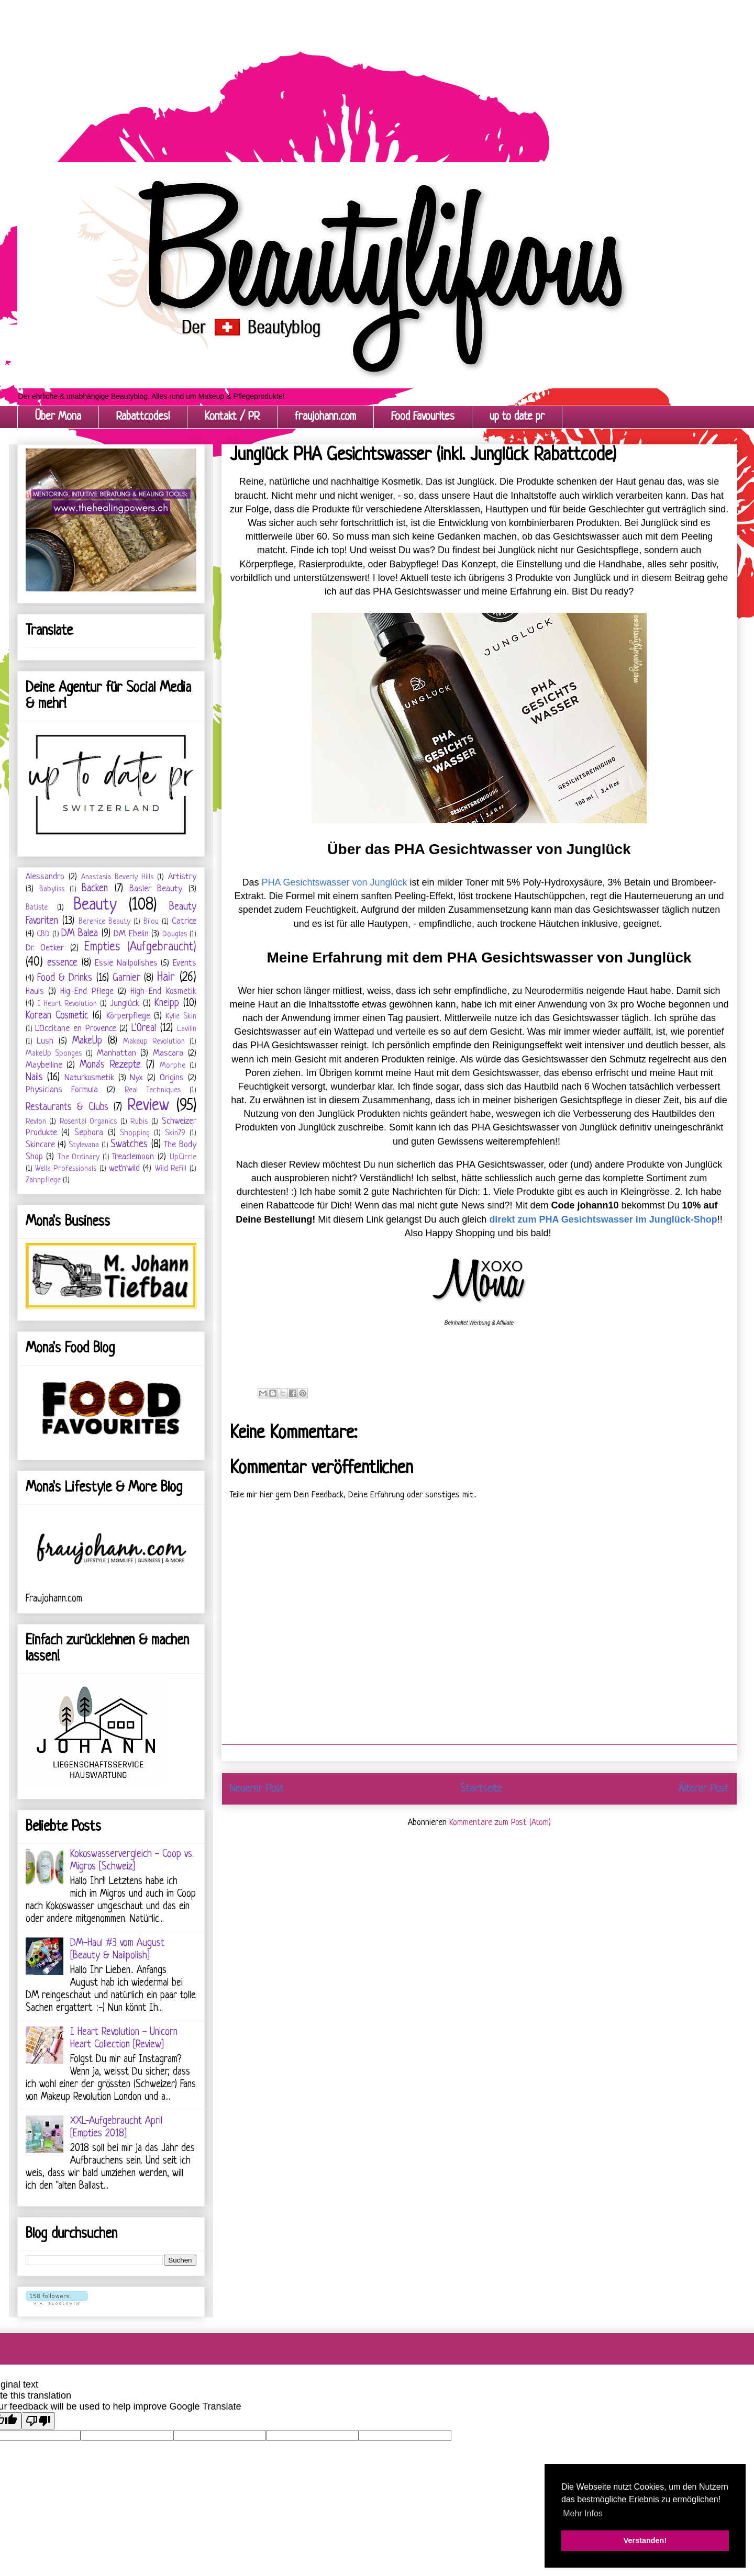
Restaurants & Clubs (67, 1107)
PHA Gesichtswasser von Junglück (335, 882)
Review (148, 1106)
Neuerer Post (257, 1789)
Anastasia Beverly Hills (117, 877)
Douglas (174, 934)
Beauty (95, 905)
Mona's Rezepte (110, 1065)
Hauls (35, 991)
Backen (95, 888)
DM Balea (79, 933)
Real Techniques (153, 1090)
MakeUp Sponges (54, 1053)
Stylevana (84, 1145)
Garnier (126, 978)
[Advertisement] (314, 73)
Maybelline (44, 1065)
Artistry (182, 877)
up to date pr (517, 417)
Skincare (40, 1145)
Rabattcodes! (143, 417)
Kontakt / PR (232, 417)
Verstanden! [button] (645, 2540)
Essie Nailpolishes (126, 963)
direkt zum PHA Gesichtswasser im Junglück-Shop (603, 1219)
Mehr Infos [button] (583, 2513)
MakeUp (87, 1041)
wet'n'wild (124, 1168)
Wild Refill (170, 1168)
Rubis (139, 1121)
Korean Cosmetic (57, 1016)
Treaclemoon (133, 1157)
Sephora (88, 1133)
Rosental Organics (88, 1121)
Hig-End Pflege (86, 991)
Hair (166, 977)
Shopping (135, 1133)
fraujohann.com (325, 417)
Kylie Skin (180, 1016)
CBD (43, 934)
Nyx (136, 1078)
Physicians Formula (62, 1090)
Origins (172, 1078)
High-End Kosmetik (163, 991)
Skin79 (175, 1133)
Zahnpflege (43, 1180)
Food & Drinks (65, 978)
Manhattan (116, 1053)
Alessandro (45, 877)
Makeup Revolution (154, 1041)
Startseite (481, 1789)
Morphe (172, 1065)
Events (184, 963)
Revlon (36, 1121)
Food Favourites (422, 417)
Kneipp (166, 1003)
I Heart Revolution (67, 1004)
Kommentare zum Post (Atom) (500, 1823)
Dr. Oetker (45, 948)
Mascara (168, 1053)
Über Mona (58, 417)
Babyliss (51, 889)
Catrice (184, 921)
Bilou (151, 921)
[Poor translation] (38, 2420)
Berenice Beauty (104, 921)
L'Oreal (143, 1028)
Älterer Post (704, 1789)
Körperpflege (128, 1016)
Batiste (37, 907)
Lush (45, 1041)
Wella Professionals (65, 1168)
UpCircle (183, 1157)
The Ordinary (79, 1157)
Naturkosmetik (89, 1078)
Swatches (129, 1144)
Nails (34, 1077)
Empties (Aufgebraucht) (140, 947)
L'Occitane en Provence (75, 1029)
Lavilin (186, 1029)
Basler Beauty (155, 889)
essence (62, 963)
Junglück (124, 1004)
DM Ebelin (131, 934)
